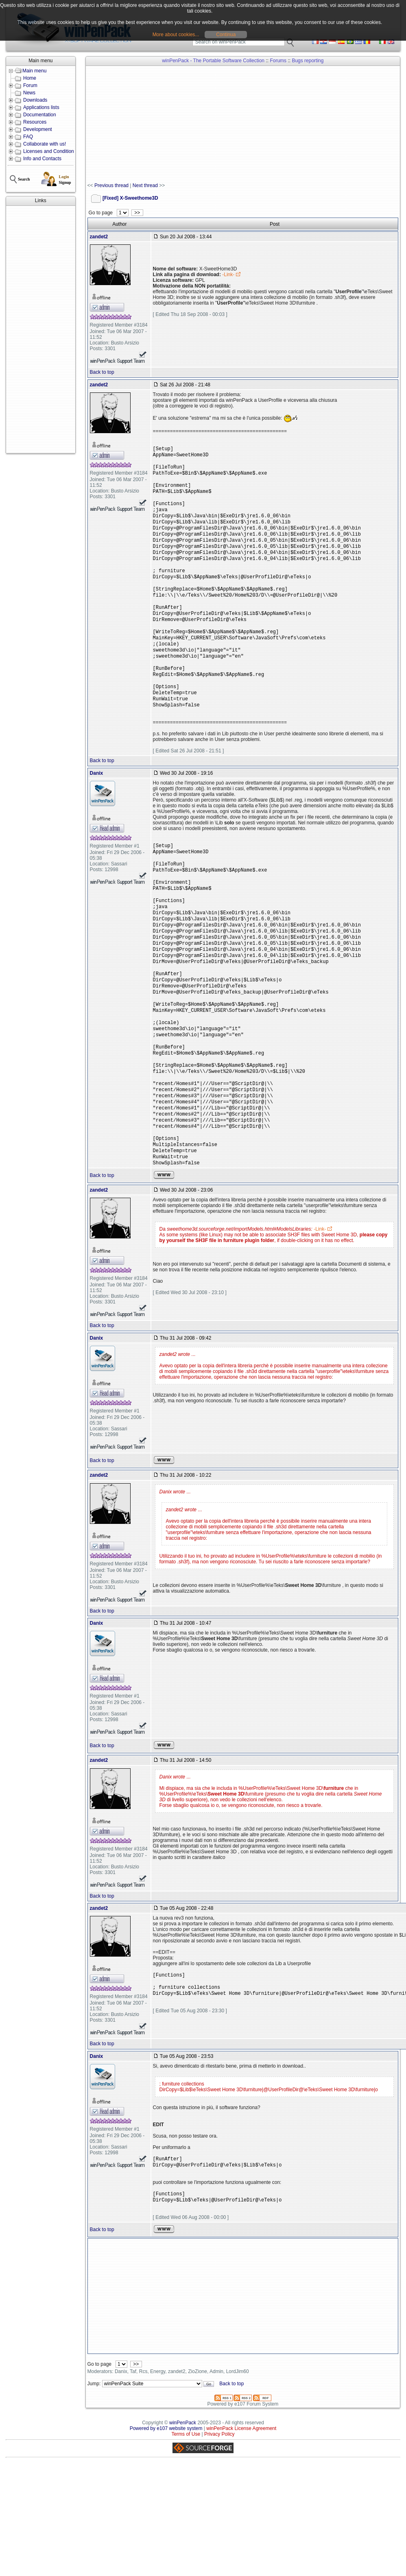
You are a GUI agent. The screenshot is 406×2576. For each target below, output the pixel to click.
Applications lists (41, 107)
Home (29, 78)
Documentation (39, 115)
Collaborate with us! (44, 144)
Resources (34, 122)
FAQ (28, 136)
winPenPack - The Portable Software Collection (213, 60)
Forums (278, 60)
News (29, 93)
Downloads (35, 100)
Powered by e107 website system (166, 2510)
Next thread (145, 185)
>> (137, 213)
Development (37, 129)
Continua (226, 34)
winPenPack (182, 2505)
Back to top (102, 372)
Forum (30, 85)
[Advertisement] (32, 329)
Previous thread (111, 185)
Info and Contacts (42, 158)
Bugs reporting (307, 60)
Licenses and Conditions (49, 151)
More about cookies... (176, 34)
